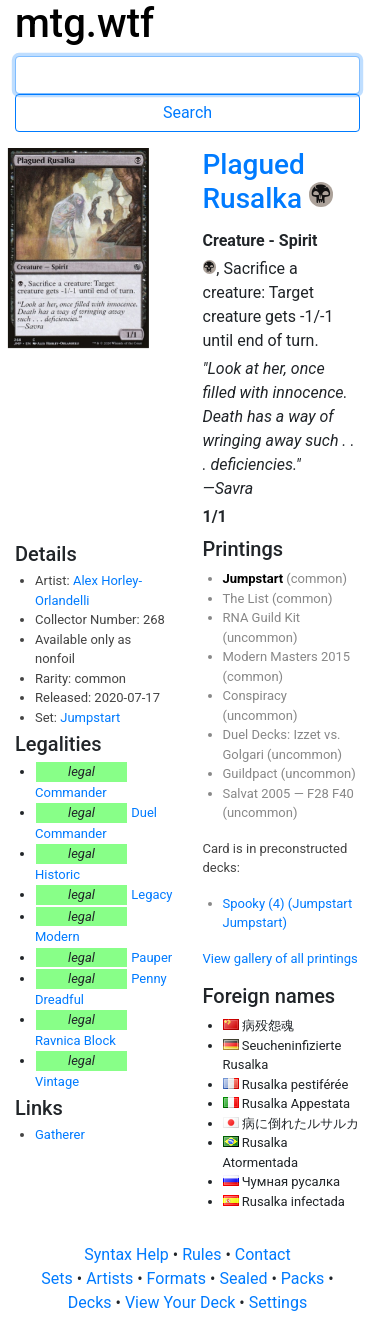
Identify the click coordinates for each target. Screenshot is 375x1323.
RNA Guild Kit (262, 617)
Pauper (151, 957)
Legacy (151, 894)
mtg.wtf (84, 23)
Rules (203, 1254)
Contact (263, 1254)
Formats (178, 1278)
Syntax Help (128, 1254)
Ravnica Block (75, 1040)
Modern (57, 936)
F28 (319, 793)
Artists (111, 1278)
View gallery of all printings (280, 958)
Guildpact (252, 773)
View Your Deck (182, 1302)
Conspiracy (255, 695)
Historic (57, 874)
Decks (92, 1302)
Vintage (57, 1081)
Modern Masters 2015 (287, 656)
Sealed (245, 1278)
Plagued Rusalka (256, 181)
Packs (304, 1278)
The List (247, 598)
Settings (278, 1302)
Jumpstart (90, 717)
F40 (343, 793)
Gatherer (60, 1134)
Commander (71, 792)
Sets (58, 1278)
